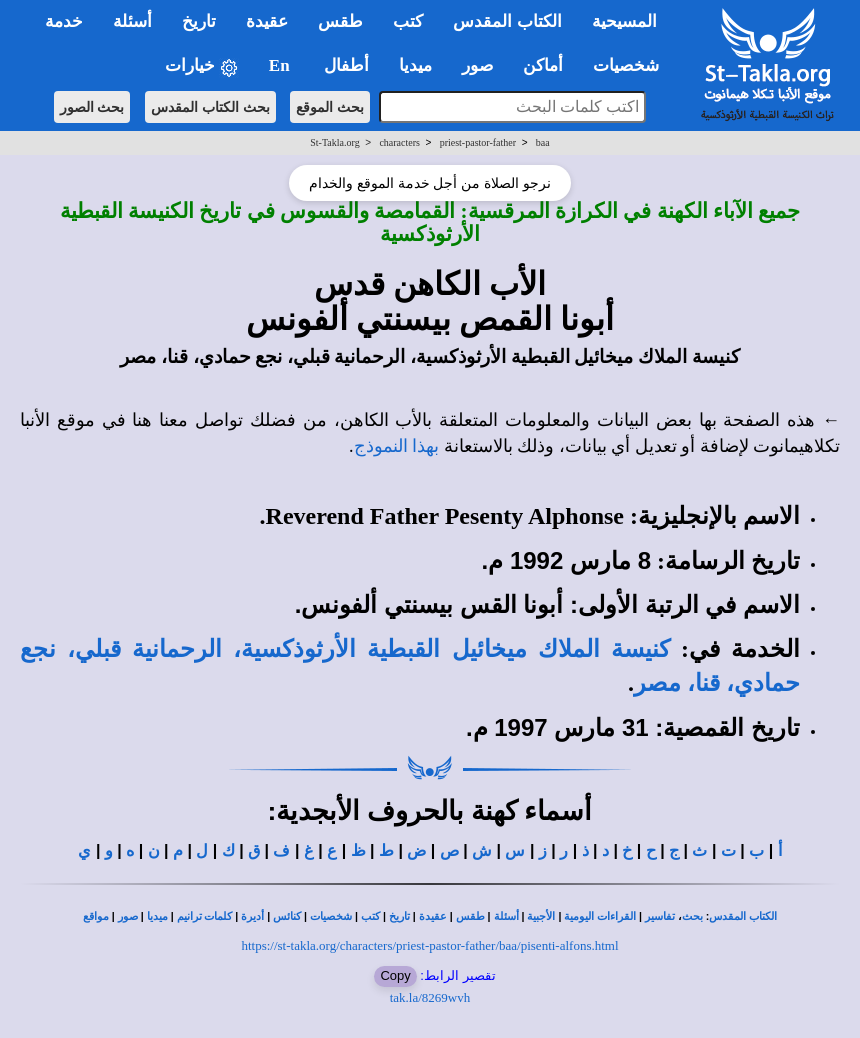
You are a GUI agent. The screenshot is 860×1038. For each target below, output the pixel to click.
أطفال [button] (346, 65)
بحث (692, 916)
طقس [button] (340, 21)
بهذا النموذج (397, 446)
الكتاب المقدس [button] (507, 21)
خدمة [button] (64, 21)
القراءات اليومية (600, 916)
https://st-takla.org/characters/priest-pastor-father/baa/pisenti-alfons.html (429, 945)
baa (543, 142)
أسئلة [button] (132, 21)
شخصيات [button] (632, 65)
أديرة (252, 916)
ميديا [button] (415, 65)
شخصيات (331, 916)
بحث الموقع (330, 107)
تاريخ (399, 916)
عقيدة (433, 916)
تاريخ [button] (199, 21)
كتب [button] (408, 21)
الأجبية (541, 916)
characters (399, 142)
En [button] (281, 65)
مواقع (96, 916)
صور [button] (477, 65)
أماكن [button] (543, 65)
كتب (370, 916)
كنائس (287, 916)
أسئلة (506, 916)
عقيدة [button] (267, 21)
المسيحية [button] (624, 21)
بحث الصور (92, 107)
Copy (395, 975)
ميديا (157, 916)
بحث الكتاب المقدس (210, 107)
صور (128, 916)
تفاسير (660, 916)
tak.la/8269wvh (430, 997)
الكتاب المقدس (743, 916)
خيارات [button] (202, 66)
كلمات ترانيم (205, 916)
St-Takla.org (334, 142)
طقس (470, 916)
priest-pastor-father (478, 142)
